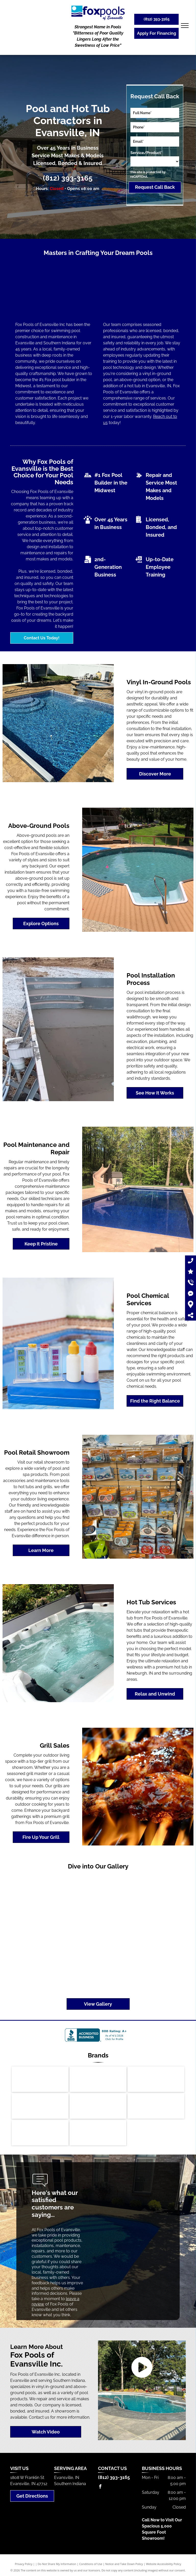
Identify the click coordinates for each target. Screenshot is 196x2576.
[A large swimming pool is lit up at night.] (156, 1954)
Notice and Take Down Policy (124, 2564)
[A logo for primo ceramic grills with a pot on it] (98, 2133)
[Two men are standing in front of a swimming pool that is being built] (98, 288)
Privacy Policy (23, 2564)
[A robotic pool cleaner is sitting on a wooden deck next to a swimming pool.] (156, 1895)
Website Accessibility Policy (163, 2564)
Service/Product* (146, 152)
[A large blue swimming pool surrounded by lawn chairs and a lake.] (98, 1968)
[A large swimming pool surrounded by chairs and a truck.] (155, 288)
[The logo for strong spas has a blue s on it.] (39, 2106)
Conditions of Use (90, 2564)
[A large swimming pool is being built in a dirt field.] (40, 288)
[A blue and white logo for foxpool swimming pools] (98, 2106)
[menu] (184, 25)
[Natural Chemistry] (98, 2079)
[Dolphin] (39, 2079)
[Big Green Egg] (39, 2133)
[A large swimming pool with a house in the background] (39, 1895)
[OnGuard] (156, 2079)
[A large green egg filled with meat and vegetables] (39, 1954)
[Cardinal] (156, 2106)
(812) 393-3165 (68, 178)
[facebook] (100, 2487)
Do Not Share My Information (57, 2564)
